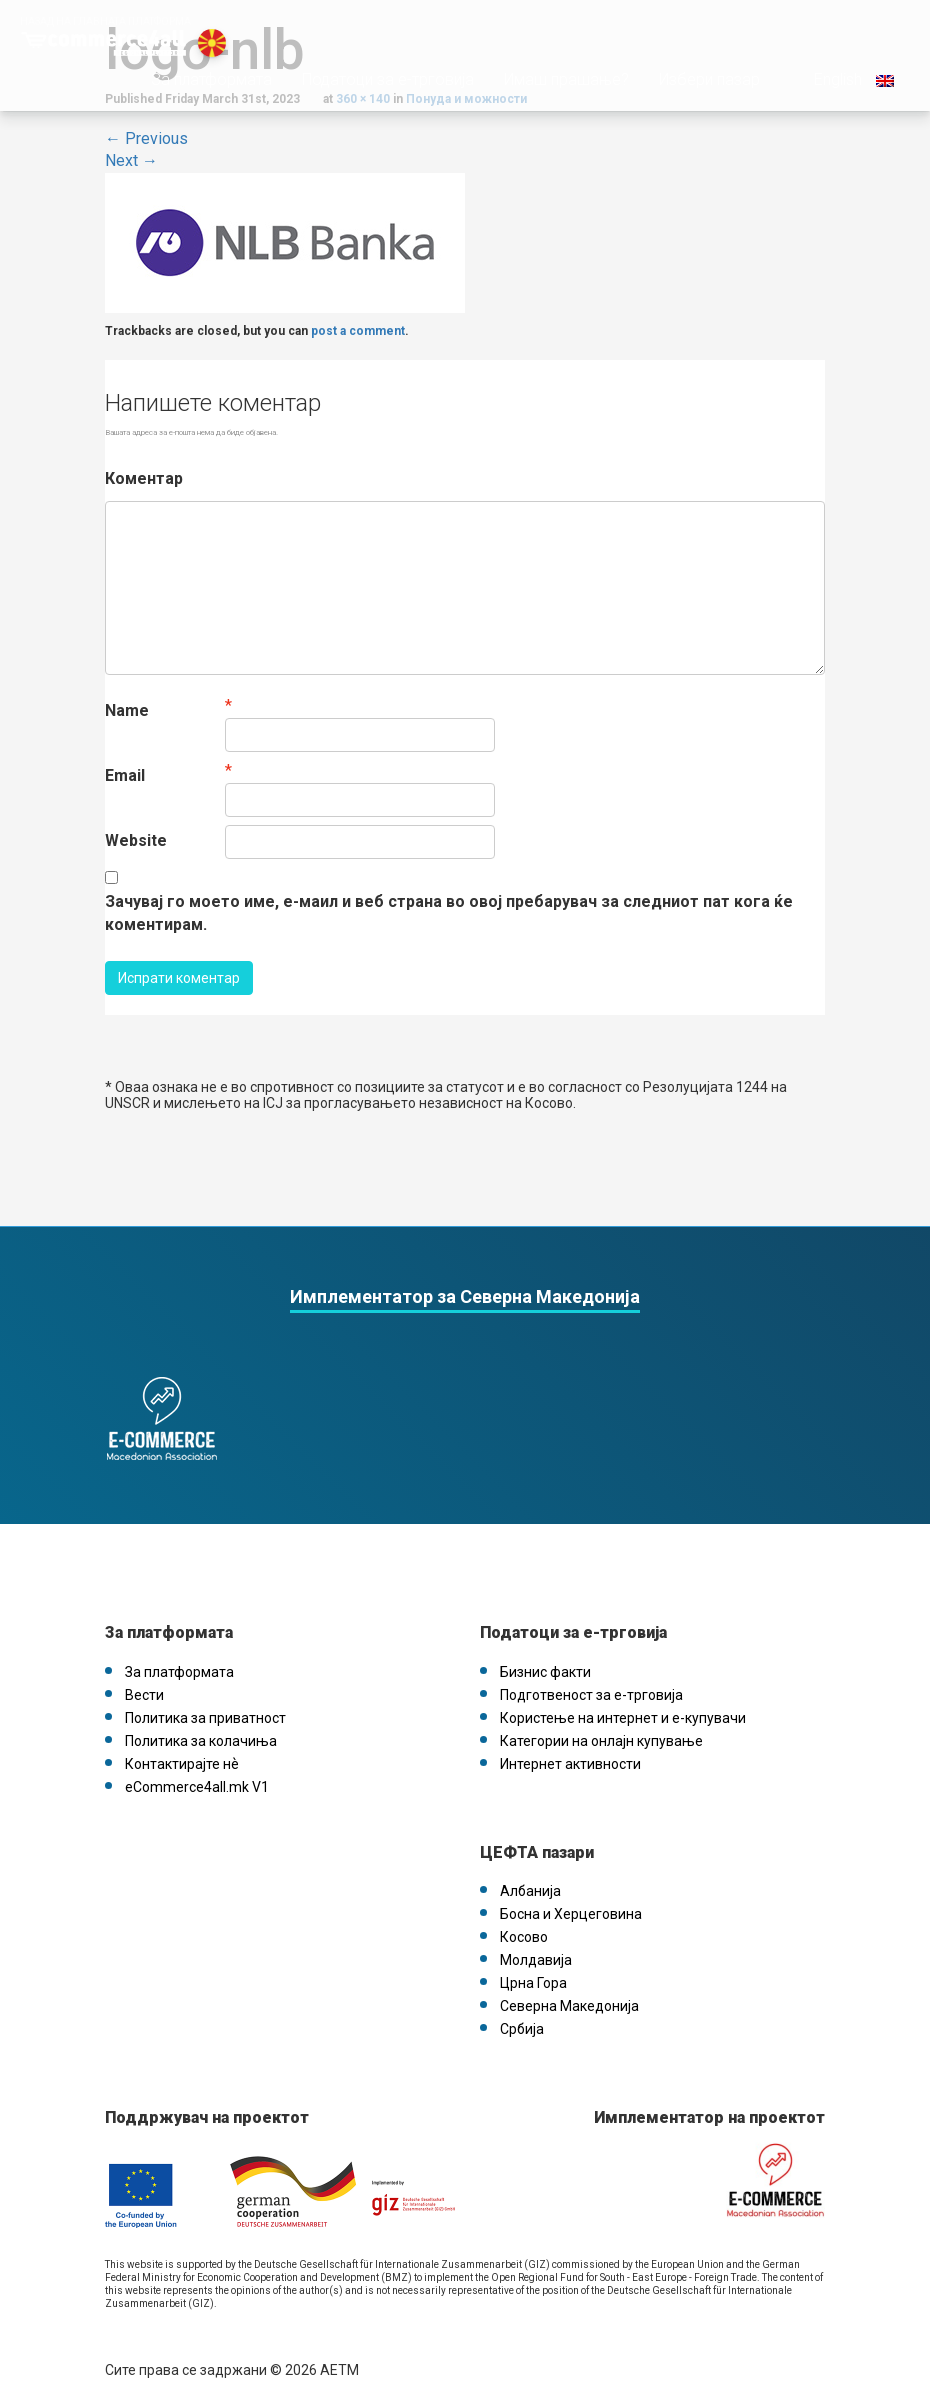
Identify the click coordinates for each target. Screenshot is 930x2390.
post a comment (358, 331)
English (838, 108)
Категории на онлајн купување (601, 1721)
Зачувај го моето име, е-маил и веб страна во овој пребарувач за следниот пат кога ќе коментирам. (449, 913)
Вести (144, 1675)
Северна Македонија (569, 1986)
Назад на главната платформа (105, 21)
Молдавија (536, 1940)
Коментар (144, 478)
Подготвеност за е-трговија (591, 1675)
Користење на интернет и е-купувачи (623, 1698)
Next (131, 160)
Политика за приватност (205, 1698)
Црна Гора (533, 1963)
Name (127, 710)
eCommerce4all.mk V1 (197, 1767)
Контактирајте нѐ (182, 1744)
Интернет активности (570, 1744)
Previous (146, 138)
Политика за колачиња (201, 1721)
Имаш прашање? (552, 108)
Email (125, 775)
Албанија (530, 1871)
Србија (522, 2009)
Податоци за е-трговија (374, 108)
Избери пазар (695, 108)
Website (136, 840)
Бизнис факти (545, 1652)
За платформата (197, 108)
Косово (524, 1917)
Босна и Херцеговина (571, 1894)
